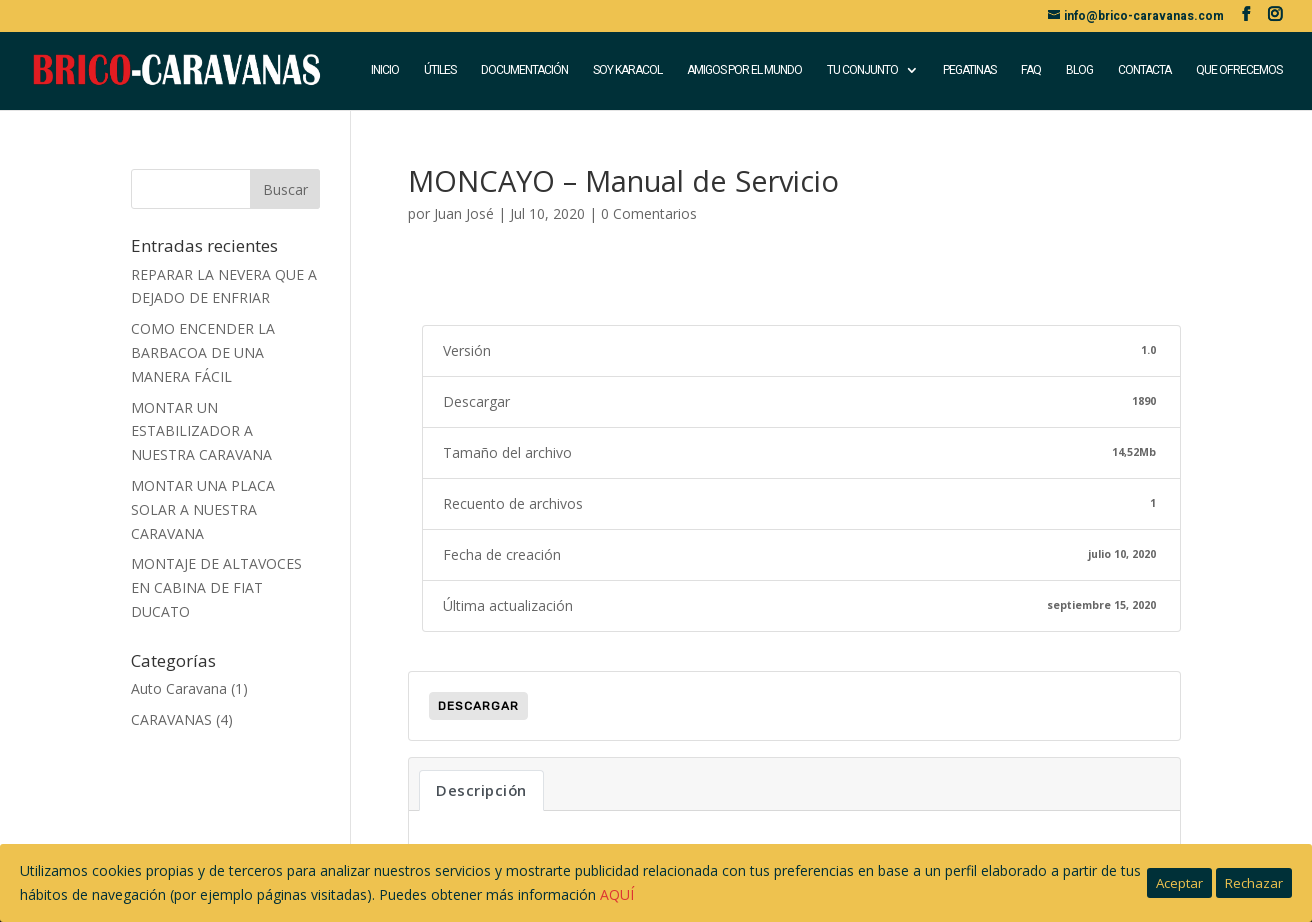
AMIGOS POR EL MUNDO (744, 71)
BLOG (1079, 71)
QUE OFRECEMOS (1239, 71)
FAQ (1031, 71)
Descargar (478, 706)
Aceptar (1179, 883)
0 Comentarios (649, 213)
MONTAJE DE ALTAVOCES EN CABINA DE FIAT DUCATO (216, 587)
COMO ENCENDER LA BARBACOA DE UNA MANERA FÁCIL (203, 352)
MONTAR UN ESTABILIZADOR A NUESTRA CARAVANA (201, 431)
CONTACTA (1144, 71)
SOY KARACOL (627, 71)
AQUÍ (617, 894)
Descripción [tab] (481, 790)
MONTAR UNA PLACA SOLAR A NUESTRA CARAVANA (203, 509)
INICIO (385, 71)
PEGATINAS (969, 71)
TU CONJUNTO (862, 71)
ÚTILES (440, 71)
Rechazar (1254, 883)
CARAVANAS (171, 719)
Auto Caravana (179, 688)
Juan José (464, 213)
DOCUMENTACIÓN (524, 71)
